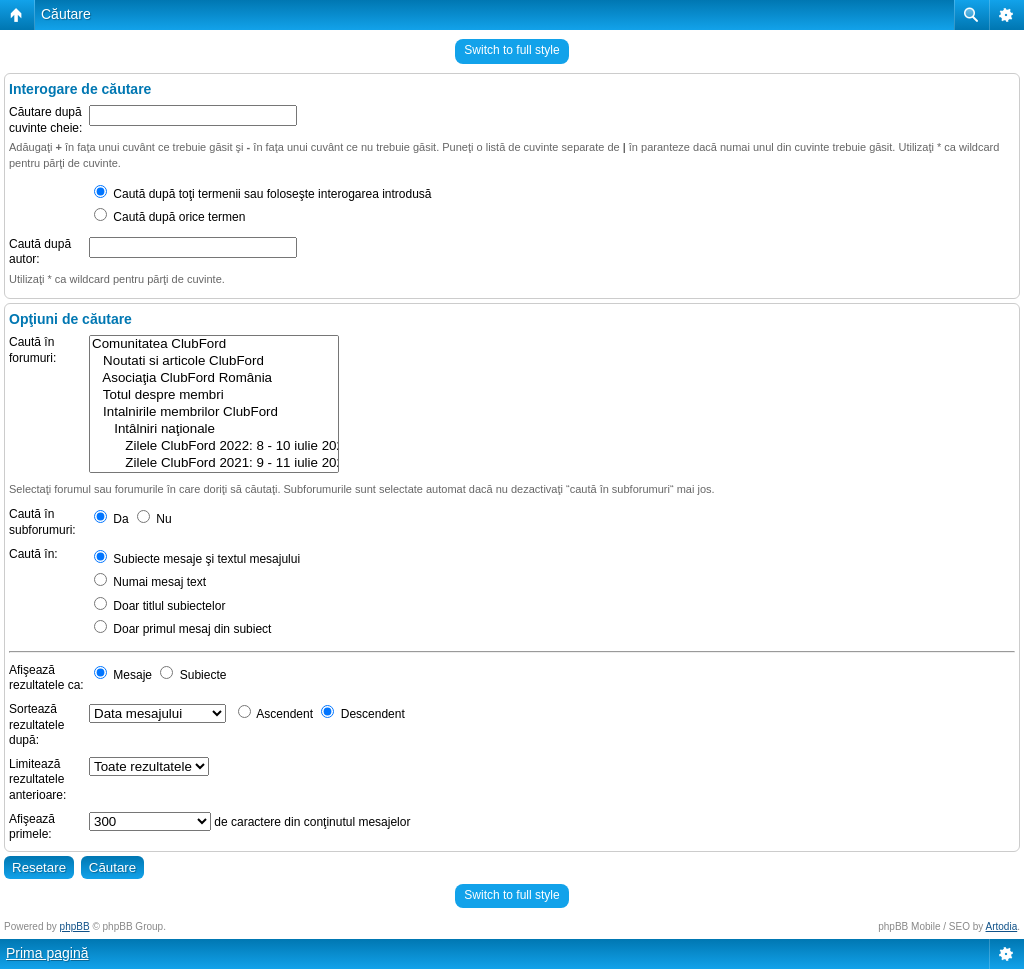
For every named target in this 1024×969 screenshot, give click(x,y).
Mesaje (123, 675)
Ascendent (275, 714)
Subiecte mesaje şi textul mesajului (197, 559)
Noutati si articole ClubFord (214, 361)
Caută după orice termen (169, 217)
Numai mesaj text (150, 582)
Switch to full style (511, 50)
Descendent (362, 714)
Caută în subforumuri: (42, 522)
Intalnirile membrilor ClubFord (214, 412)
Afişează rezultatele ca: (46, 678)
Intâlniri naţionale (214, 429)
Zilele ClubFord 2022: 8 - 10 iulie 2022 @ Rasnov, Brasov (214, 446)
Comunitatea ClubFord (214, 344)
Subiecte (193, 675)
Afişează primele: (32, 827)
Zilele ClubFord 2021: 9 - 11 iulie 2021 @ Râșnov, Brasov (214, 463)
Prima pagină (47, 953)
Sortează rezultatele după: (36, 724)
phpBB (75, 926)
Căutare (66, 14)
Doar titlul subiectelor (159, 606)
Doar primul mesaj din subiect (182, 629)
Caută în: (33, 554)
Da (111, 519)
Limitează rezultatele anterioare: (37, 779)
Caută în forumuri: (32, 350)
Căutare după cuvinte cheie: (45, 120)
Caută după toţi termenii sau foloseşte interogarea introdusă (263, 194)
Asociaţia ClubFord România (214, 378)
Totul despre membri (214, 395)
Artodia (1002, 926)
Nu (154, 519)
